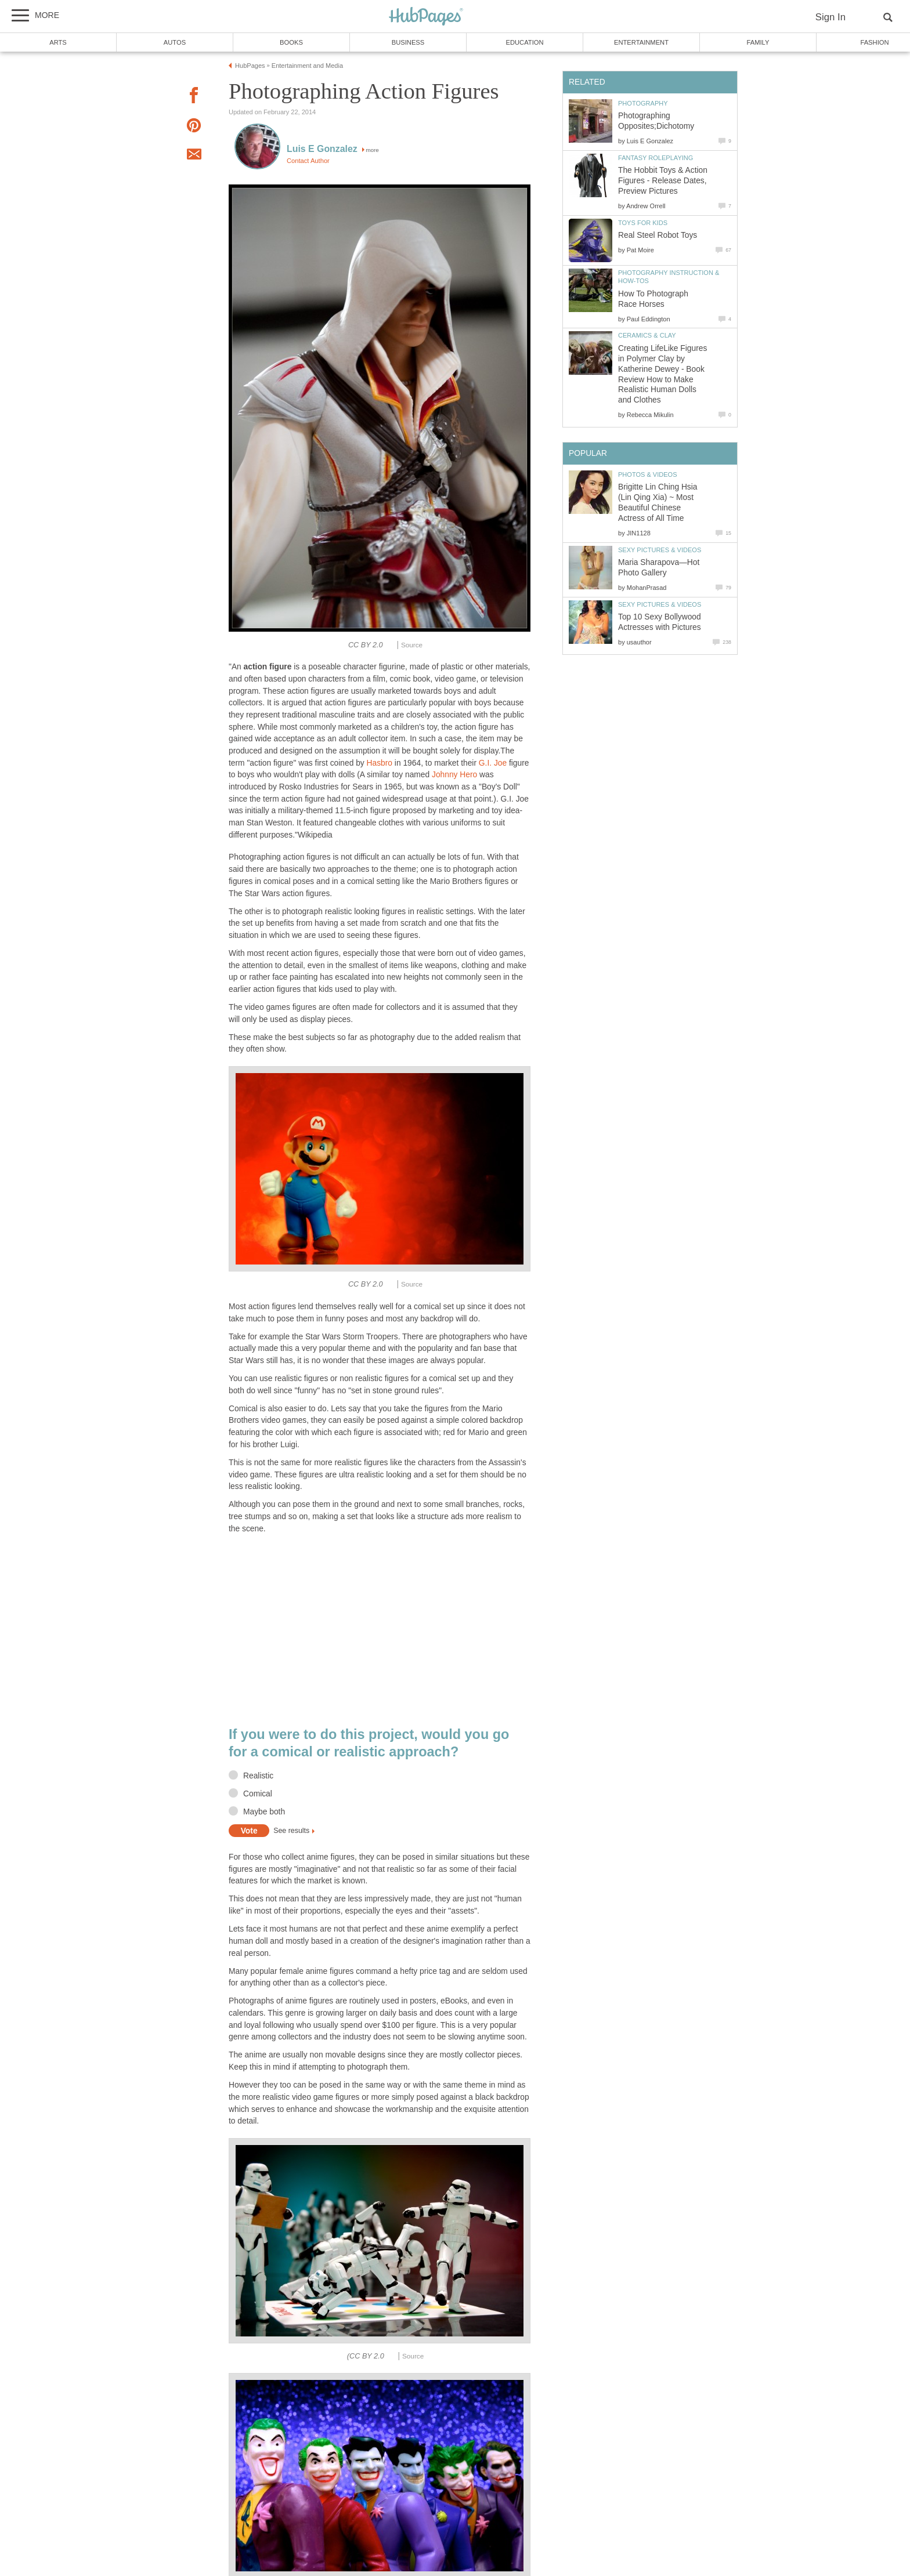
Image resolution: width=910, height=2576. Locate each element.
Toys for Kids (642, 222)
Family (758, 42)
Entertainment (641, 42)
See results (291, 1831)
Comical (257, 1793)
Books (291, 42)
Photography (643, 103)
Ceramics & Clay (647, 335)
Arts (58, 42)
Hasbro (379, 763)
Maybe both (264, 1811)
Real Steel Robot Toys (657, 235)
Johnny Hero (454, 774)
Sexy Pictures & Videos (659, 549)
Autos (175, 42)
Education (524, 42)
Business (408, 42)
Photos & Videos (647, 474)
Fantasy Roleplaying (655, 157)
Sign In (830, 17)
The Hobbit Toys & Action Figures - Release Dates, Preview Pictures (662, 180)
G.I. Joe (493, 763)
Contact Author (308, 160)
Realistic (258, 1775)
